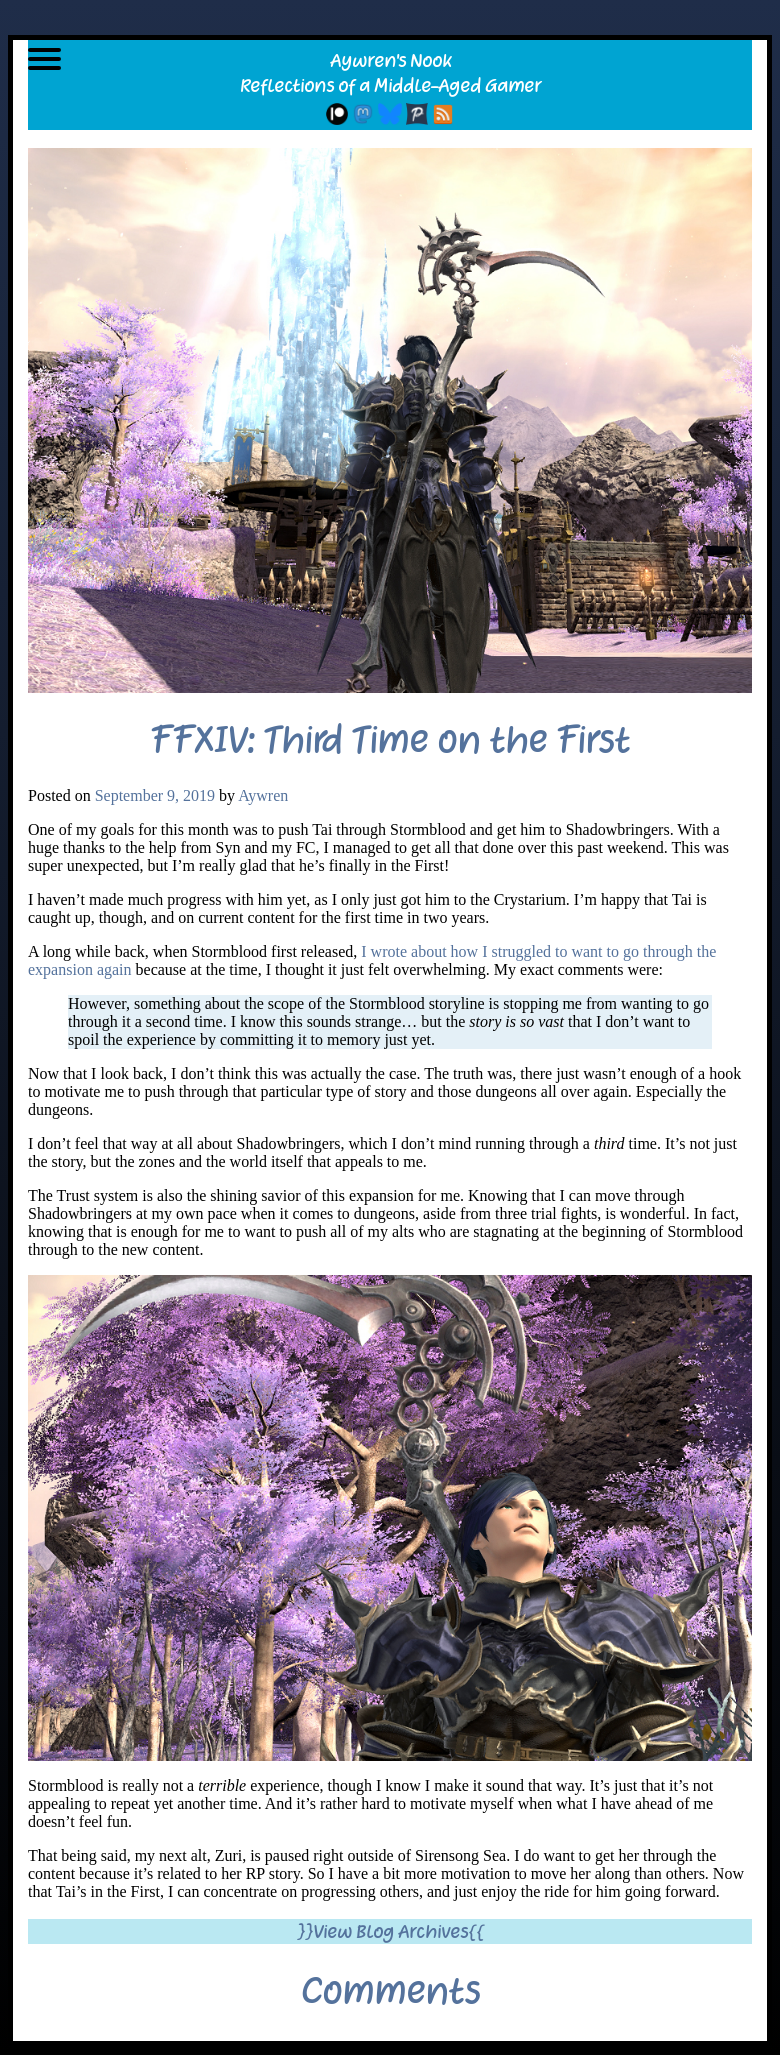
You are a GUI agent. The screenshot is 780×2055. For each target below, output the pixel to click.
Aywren (263, 795)
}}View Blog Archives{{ (390, 1931)
